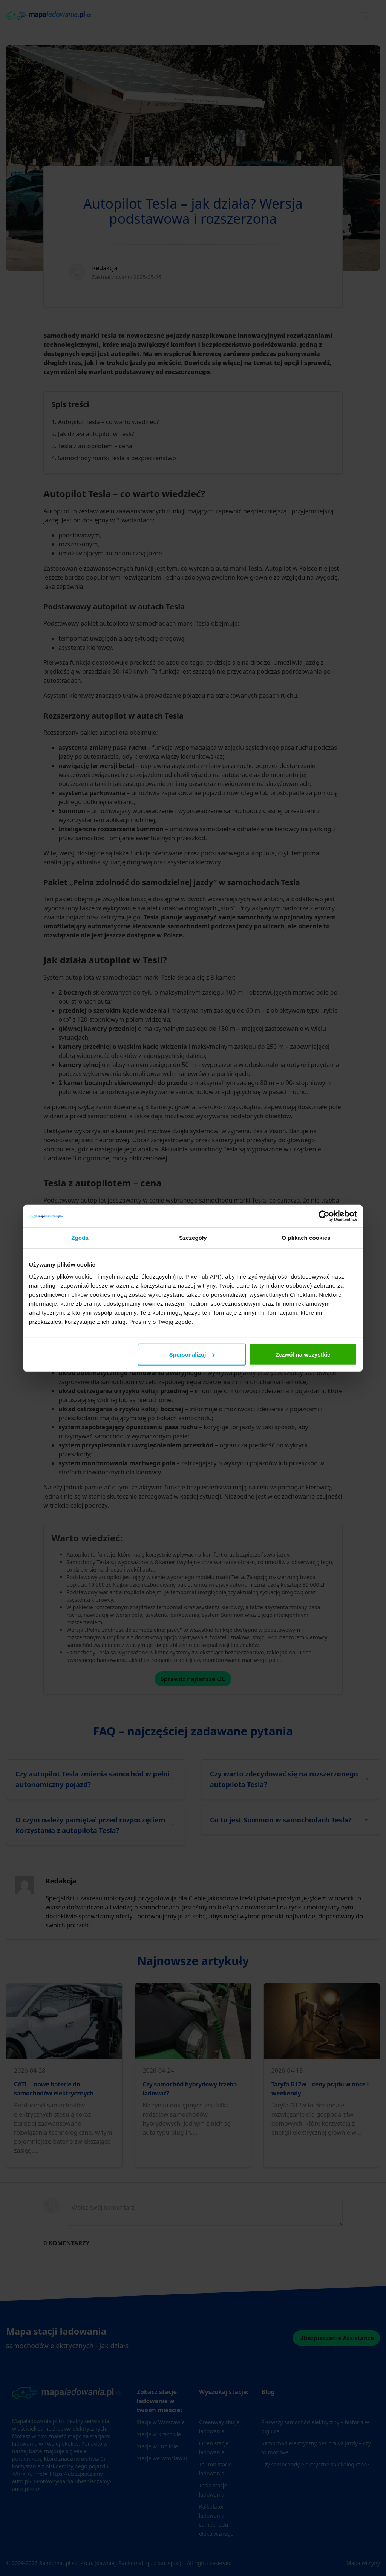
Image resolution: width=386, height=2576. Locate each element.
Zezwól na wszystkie (303, 1354)
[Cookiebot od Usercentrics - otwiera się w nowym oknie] (324, 1216)
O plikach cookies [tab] (306, 1238)
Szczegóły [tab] (193, 1238)
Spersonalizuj (192, 1354)
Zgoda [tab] (80, 1238)
